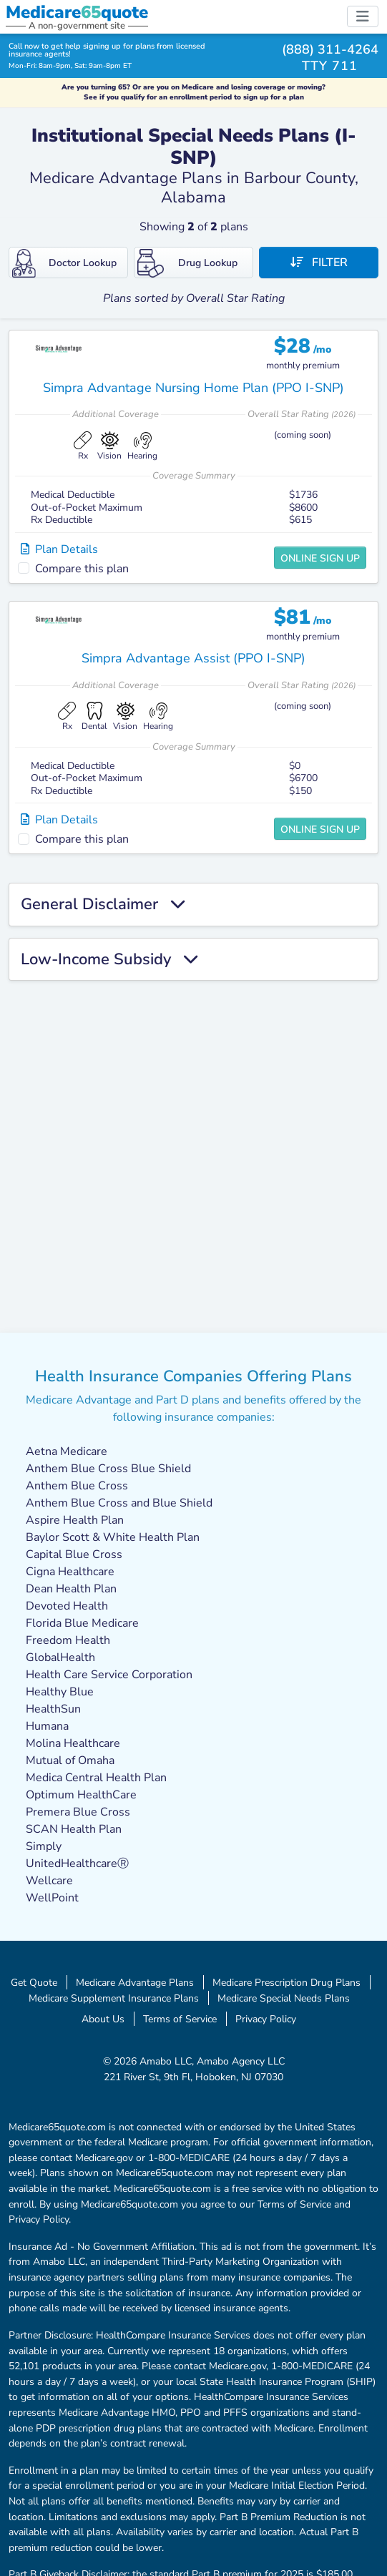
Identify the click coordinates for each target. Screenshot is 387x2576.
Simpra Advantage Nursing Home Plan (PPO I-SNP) (193, 387)
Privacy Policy (265, 2019)
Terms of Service (180, 2019)
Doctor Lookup (64, 263)
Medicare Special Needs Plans (283, 1998)
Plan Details (59, 549)
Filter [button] (319, 262)
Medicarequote (77, 12)
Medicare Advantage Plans (135, 1982)
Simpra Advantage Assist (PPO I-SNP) (193, 658)
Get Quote (34, 1982)
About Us (103, 2019)
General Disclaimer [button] (103, 904)
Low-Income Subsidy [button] (109, 959)
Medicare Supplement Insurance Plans (114, 1998)
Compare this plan (82, 569)
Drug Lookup (187, 263)
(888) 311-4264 (330, 49)
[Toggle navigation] (362, 16)
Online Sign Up (320, 558)
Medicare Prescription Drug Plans (286, 1982)
